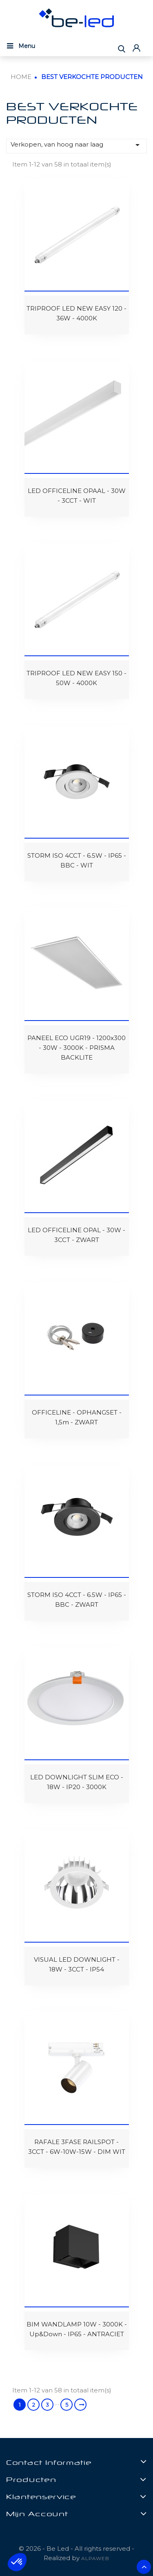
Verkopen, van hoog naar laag (76, 145)
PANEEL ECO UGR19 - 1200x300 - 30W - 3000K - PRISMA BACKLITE (76, 1047)
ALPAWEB (95, 2558)
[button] (17, 2562)
